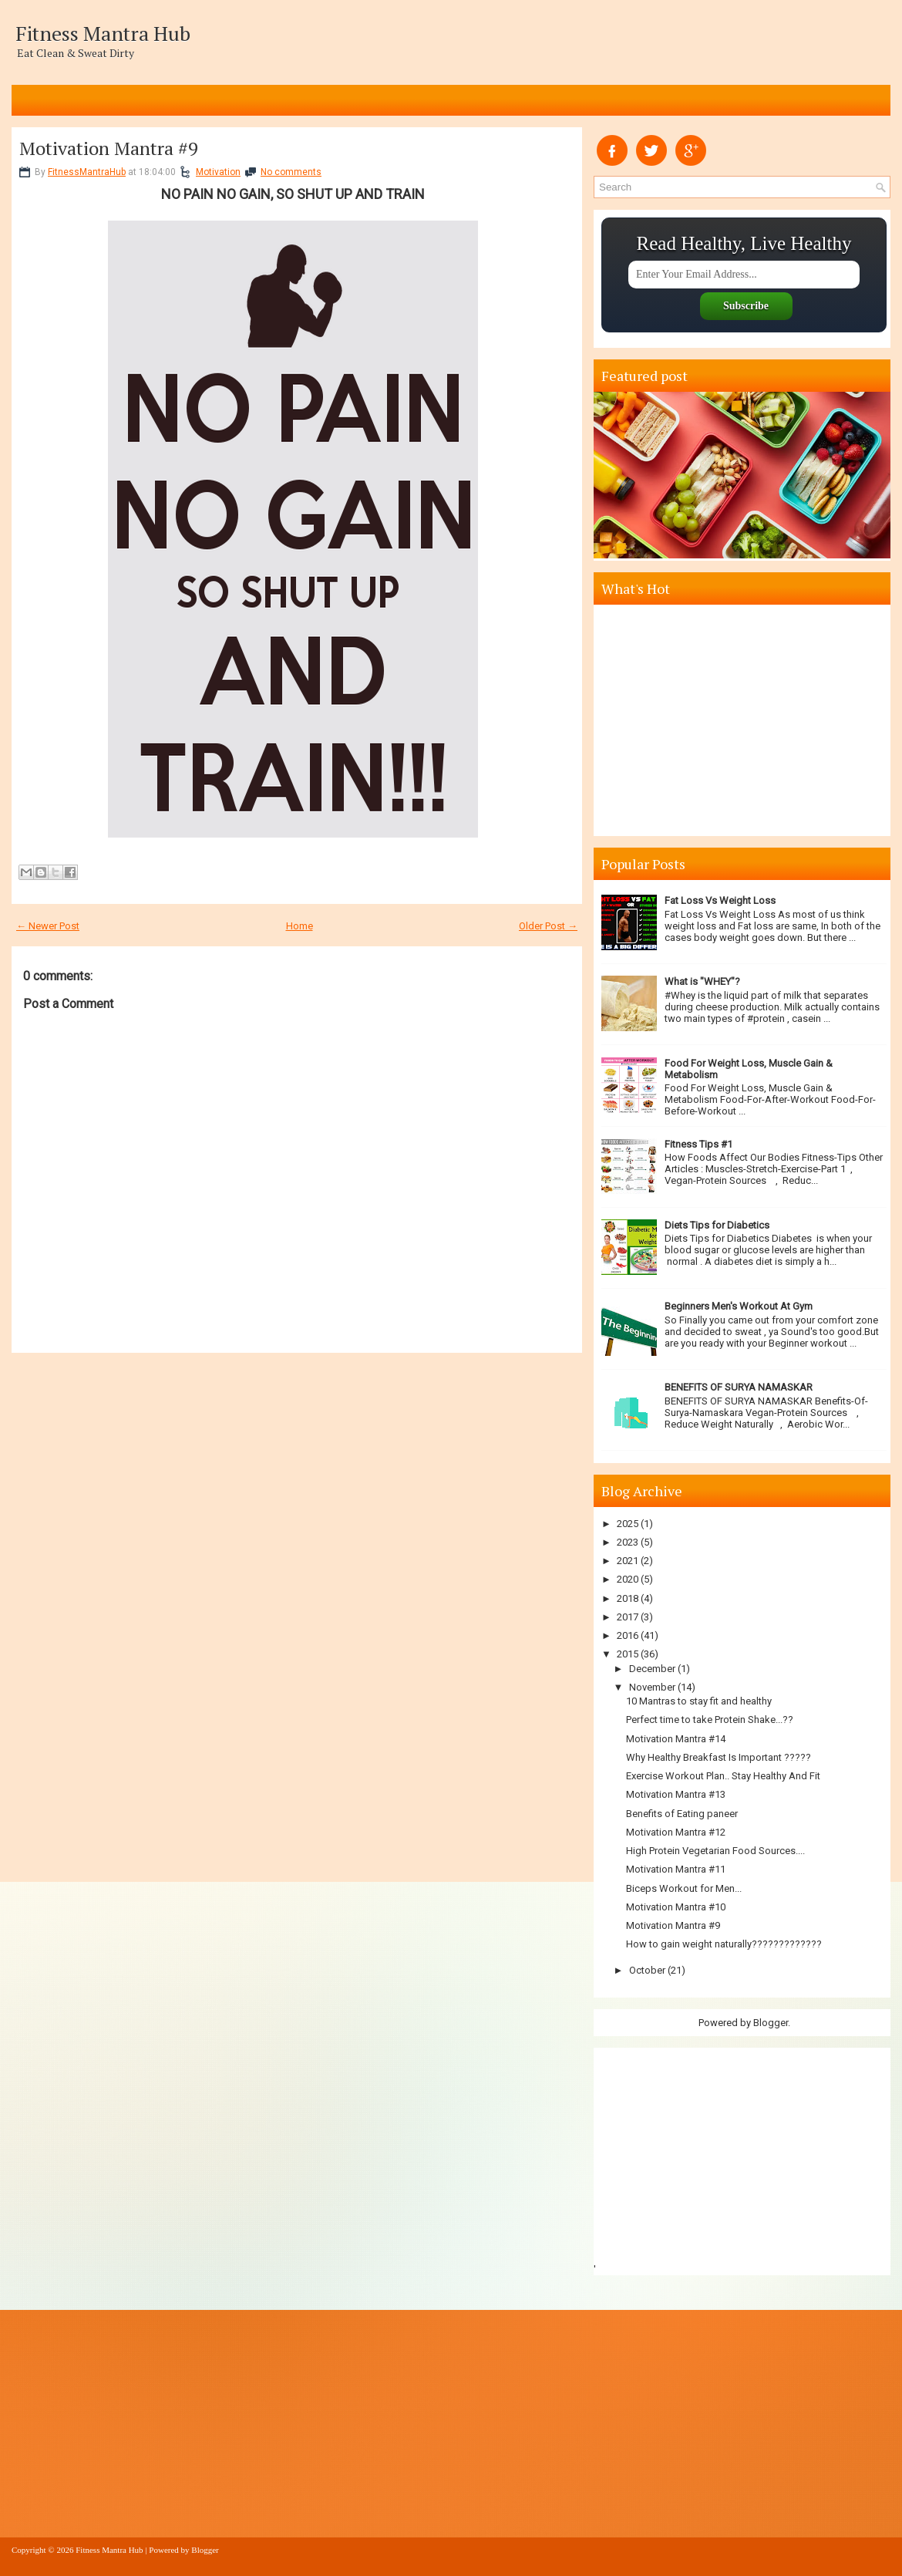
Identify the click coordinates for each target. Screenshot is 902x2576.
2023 (627, 1542)
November (652, 1687)
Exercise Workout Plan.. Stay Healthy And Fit (723, 1776)
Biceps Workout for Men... (684, 1888)
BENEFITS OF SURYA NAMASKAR (739, 1387)
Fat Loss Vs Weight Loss (720, 900)
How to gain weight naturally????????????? (724, 1944)
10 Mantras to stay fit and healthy (699, 1701)
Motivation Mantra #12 (675, 1832)
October (647, 1970)
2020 (627, 1579)
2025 (627, 1523)
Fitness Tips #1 (698, 1144)
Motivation (218, 172)
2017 (627, 1617)
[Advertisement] (744, 720)
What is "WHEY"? (702, 981)
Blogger (770, 2022)
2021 (627, 1560)
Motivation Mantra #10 (675, 1907)
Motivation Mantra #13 (675, 1794)
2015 (627, 1654)
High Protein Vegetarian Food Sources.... (715, 1850)
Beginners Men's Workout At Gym (739, 1306)
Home (299, 926)
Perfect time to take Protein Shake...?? (709, 1719)
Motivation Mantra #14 (675, 1739)
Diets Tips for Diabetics (717, 1225)
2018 (627, 1598)
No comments (291, 172)
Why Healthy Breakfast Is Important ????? (718, 1757)
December (652, 1668)
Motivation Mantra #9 (108, 148)
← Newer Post (47, 926)
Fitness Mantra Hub (102, 33)
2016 (627, 1635)
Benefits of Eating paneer (682, 1813)
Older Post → (548, 926)
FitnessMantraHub (87, 172)
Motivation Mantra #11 (675, 1869)
